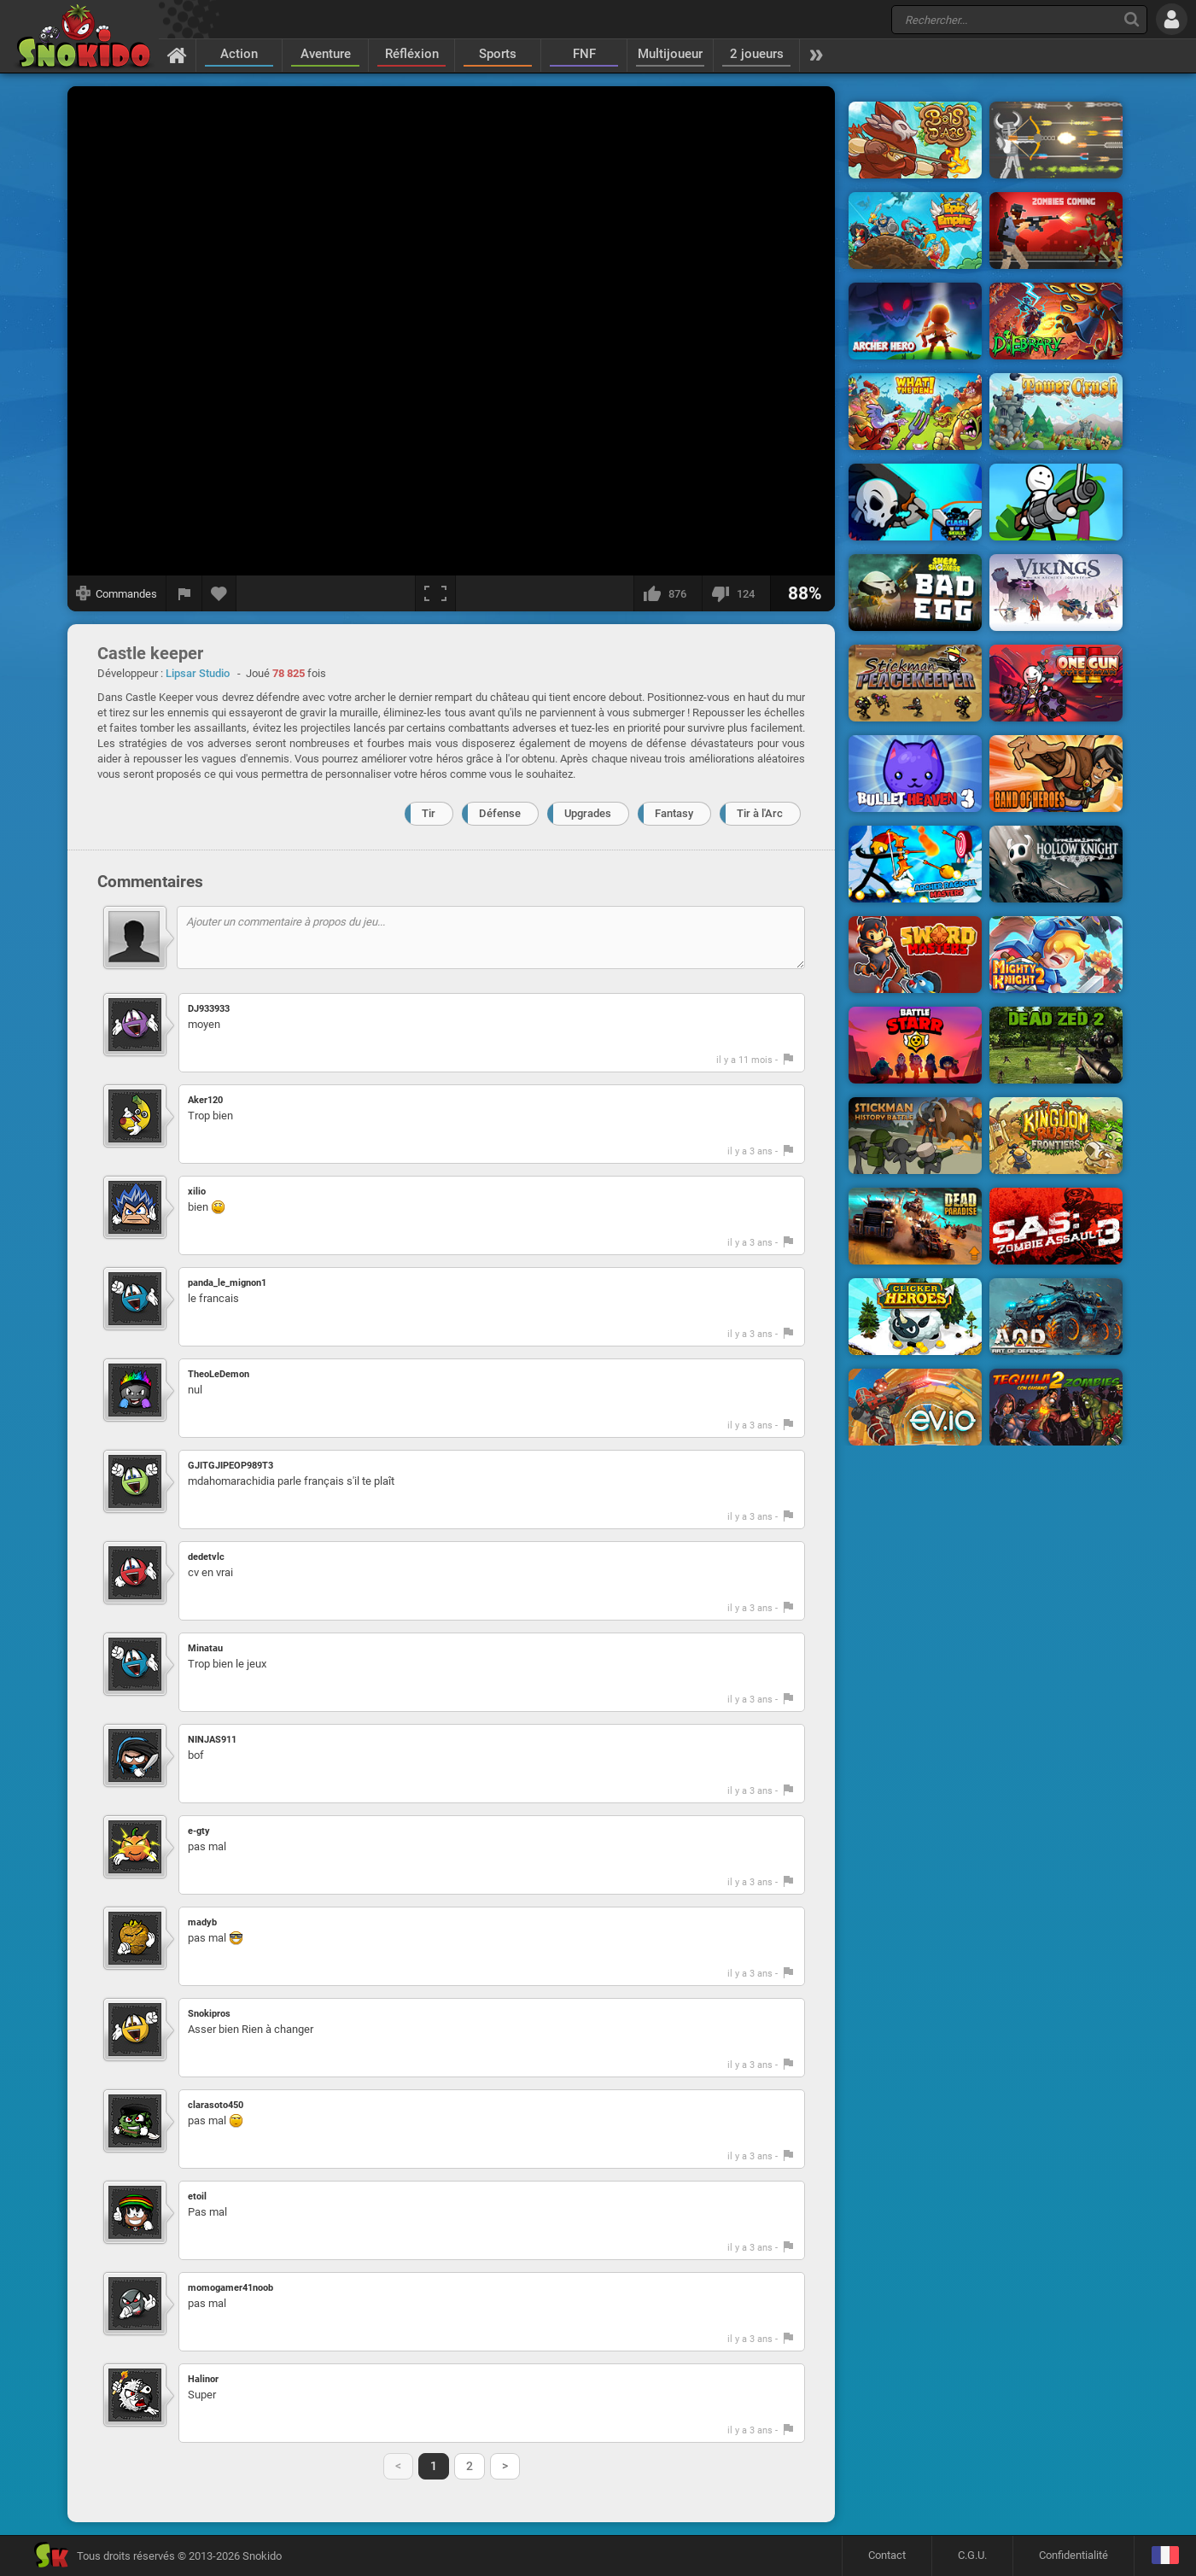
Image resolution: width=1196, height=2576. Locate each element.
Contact (887, 2555)
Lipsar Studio (198, 673)
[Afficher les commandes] (116, 593)
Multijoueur (670, 53)
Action (239, 53)
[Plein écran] (435, 593)
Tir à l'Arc (760, 813)
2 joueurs (757, 53)
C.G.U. (972, 2555)
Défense (500, 813)
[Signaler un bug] (184, 593)
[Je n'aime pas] (736, 593)
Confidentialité (1073, 2555)
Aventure (325, 53)
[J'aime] (667, 593)
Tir (428, 813)
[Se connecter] (1171, 19)
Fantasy (674, 813)
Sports (497, 53)
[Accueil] (177, 55)
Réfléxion (412, 53)
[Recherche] (1131, 19)
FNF (584, 53)
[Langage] (1165, 2556)
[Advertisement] (986, 344)
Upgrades (587, 813)
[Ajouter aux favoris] (219, 593)
